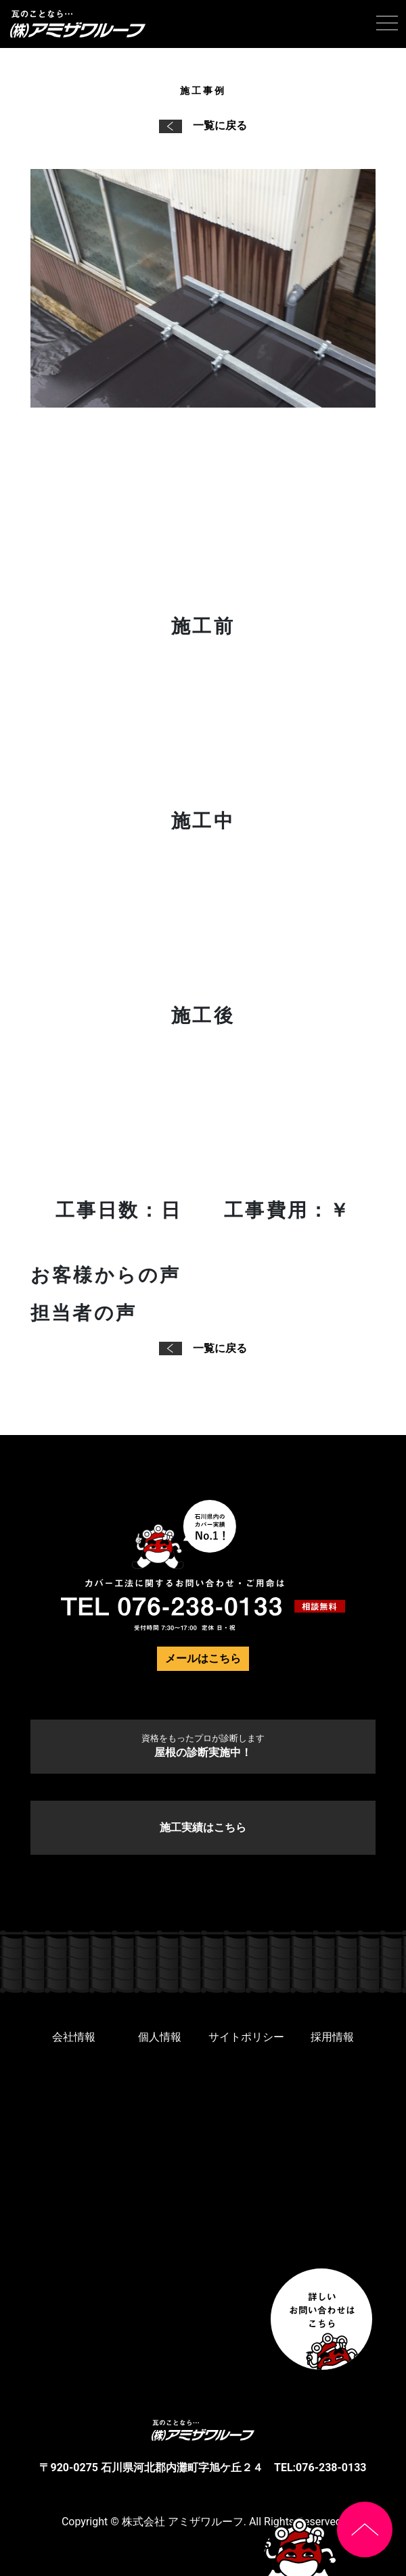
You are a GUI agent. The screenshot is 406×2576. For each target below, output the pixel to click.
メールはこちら (203, 1658)
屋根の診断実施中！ (203, 1746)
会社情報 (73, 2037)
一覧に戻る (202, 125)
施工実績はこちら (203, 1827)
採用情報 (332, 2037)
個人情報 (159, 2037)
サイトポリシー (246, 2037)
